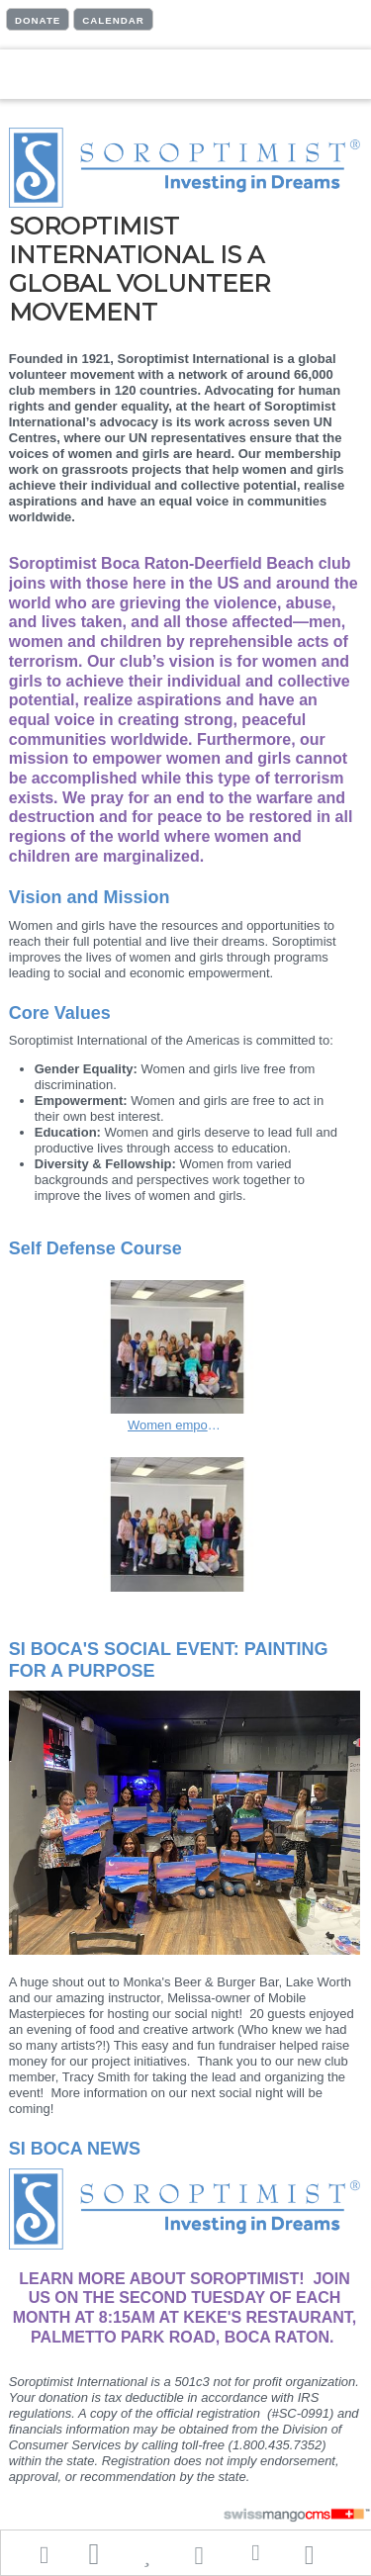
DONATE (37, 20)
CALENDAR (113, 20)
